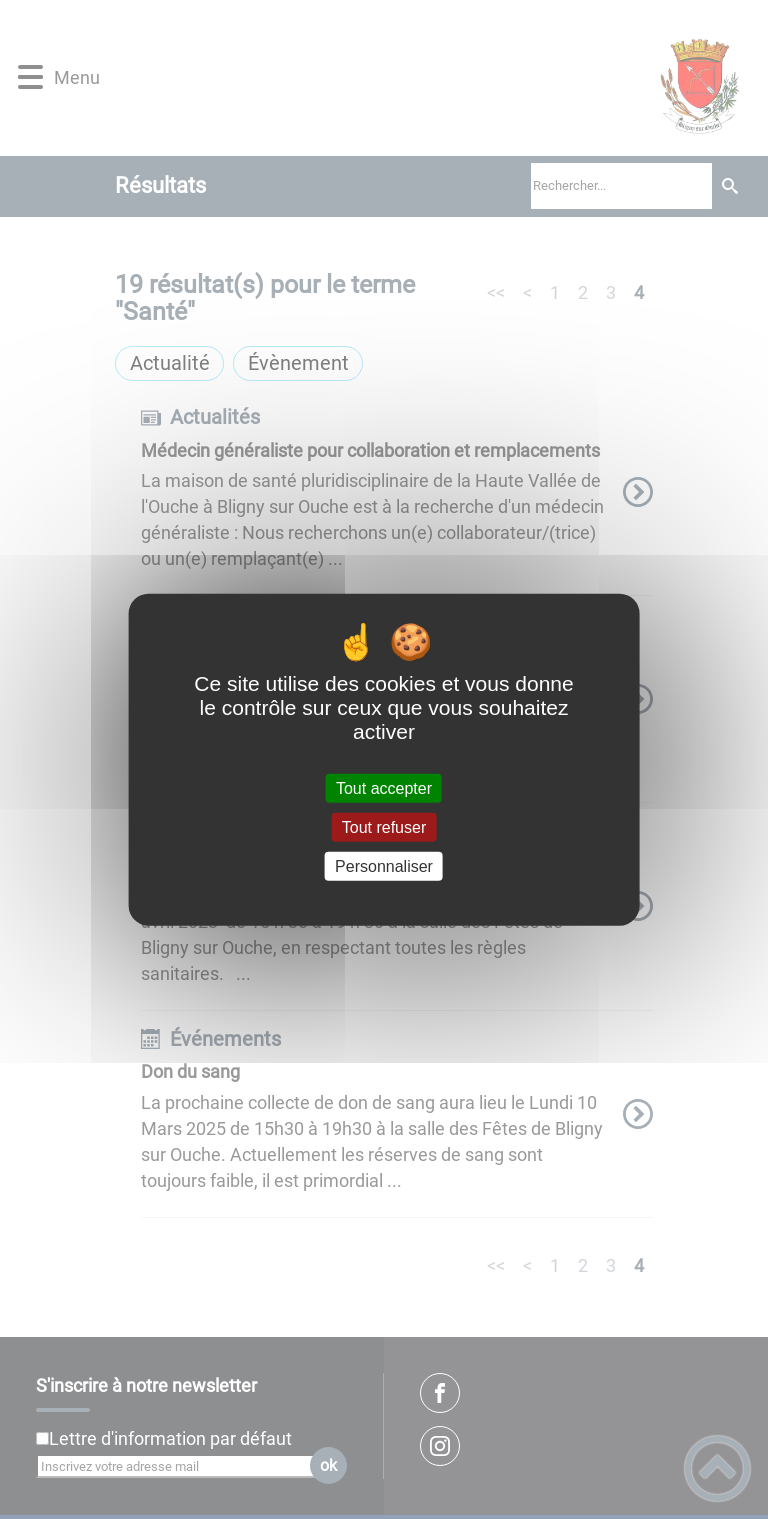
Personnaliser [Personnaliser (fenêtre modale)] (384, 866)
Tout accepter (384, 787)
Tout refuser (384, 826)
